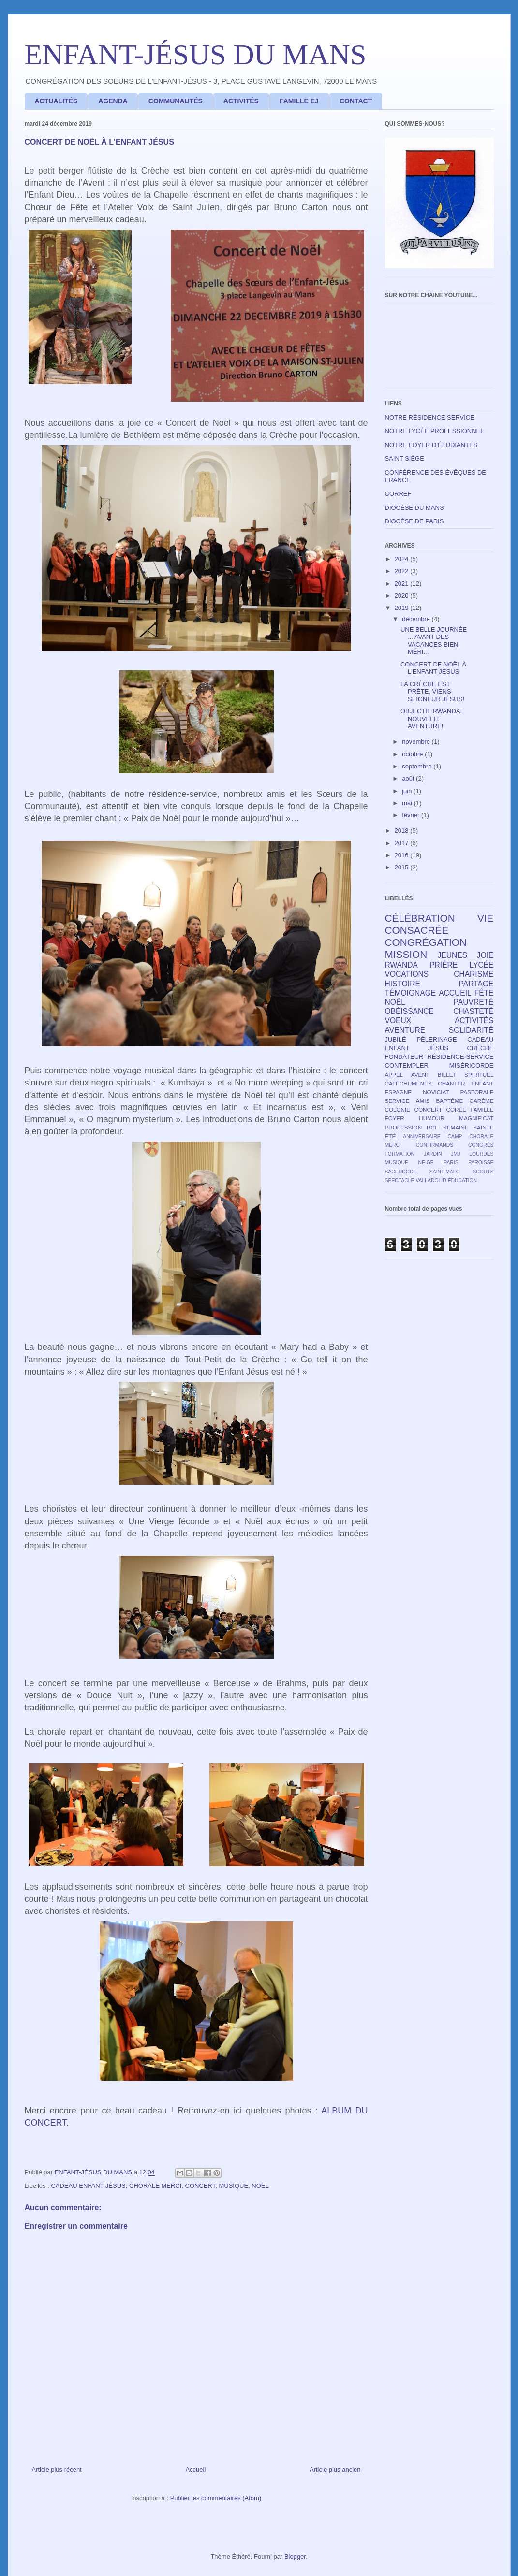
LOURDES (481, 1154)
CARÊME (482, 1101)
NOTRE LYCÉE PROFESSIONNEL (434, 430)
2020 (403, 595)
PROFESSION (403, 1127)
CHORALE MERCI (155, 2185)
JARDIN (433, 1154)
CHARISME (473, 974)
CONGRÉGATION (426, 942)
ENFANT (482, 1083)
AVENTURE (405, 1030)
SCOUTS (483, 1171)
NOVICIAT (436, 1092)
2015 (403, 867)
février (411, 815)
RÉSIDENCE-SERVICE (460, 1056)
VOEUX (398, 1020)
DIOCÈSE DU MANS (414, 507)
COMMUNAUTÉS (175, 101)
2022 (403, 571)
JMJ (455, 1154)
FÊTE (484, 993)
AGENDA (113, 101)
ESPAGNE (398, 1092)
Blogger (295, 2556)
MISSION (406, 954)
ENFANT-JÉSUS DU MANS (196, 55)
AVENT (420, 1074)
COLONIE (398, 1109)
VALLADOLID (430, 1180)
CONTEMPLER (407, 1065)
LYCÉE (482, 965)
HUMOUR (431, 1118)
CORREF (398, 493)
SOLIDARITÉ (471, 1030)
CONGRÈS (481, 1145)
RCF (432, 1127)
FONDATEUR (404, 1056)
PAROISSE (480, 1162)
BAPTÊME (449, 1101)
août (409, 778)
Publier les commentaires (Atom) (216, 2498)
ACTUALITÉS (56, 101)
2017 (403, 843)
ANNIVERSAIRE (421, 1136)
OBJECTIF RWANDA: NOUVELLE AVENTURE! (431, 719)
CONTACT (356, 101)
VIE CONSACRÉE (439, 924)
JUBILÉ (395, 1039)
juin (408, 791)
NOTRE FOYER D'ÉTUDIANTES (431, 445)
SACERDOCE (401, 1171)
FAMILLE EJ (299, 101)
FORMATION (400, 1154)
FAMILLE (481, 1109)
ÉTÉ (390, 1136)
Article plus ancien (335, 2469)
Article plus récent (57, 2469)
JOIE (485, 955)
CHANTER (451, 1083)
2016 (403, 855)
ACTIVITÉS (241, 101)
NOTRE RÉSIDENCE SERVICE (429, 417)
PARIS (451, 1162)
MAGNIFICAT (476, 1118)
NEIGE (425, 1162)
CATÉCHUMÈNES (408, 1083)
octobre (413, 754)
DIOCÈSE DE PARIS (414, 521)
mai (408, 803)
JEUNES (453, 955)
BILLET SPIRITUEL (466, 1074)
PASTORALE (476, 1092)
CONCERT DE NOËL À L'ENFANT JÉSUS (433, 668)
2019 (403, 607)
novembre (416, 741)
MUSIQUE (233, 2185)
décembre (416, 618)
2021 (403, 583)
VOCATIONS (407, 974)
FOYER (394, 1118)
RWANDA (401, 965)
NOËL (260, 2185)
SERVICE (397, 1101)
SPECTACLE (399, 1180)
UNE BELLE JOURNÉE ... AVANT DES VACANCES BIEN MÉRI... (433, 641)
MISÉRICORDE (471, 1065)
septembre (417, 766)
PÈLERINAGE (436, 1039)
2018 (403, 830)
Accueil (195, 2469)
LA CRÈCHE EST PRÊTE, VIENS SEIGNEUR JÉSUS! (432, 691)
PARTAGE (476, 984)
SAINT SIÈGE (404, 458)
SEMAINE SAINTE (468, 1127)
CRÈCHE (480, 1048)
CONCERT (200, 2185)
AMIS (423, 1101)
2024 (403, 559)
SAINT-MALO (444, 1171)
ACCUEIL (455, 993)
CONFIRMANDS (434, 1145)
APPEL (394, 1074)
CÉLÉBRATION (420, 918)
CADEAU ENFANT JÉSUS (88, 2185)
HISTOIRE (402, 984)
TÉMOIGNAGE (410, 993)
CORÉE (456, 1109)
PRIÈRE (443, 965)
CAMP (455, 1136)
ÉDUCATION (462, 1180)
